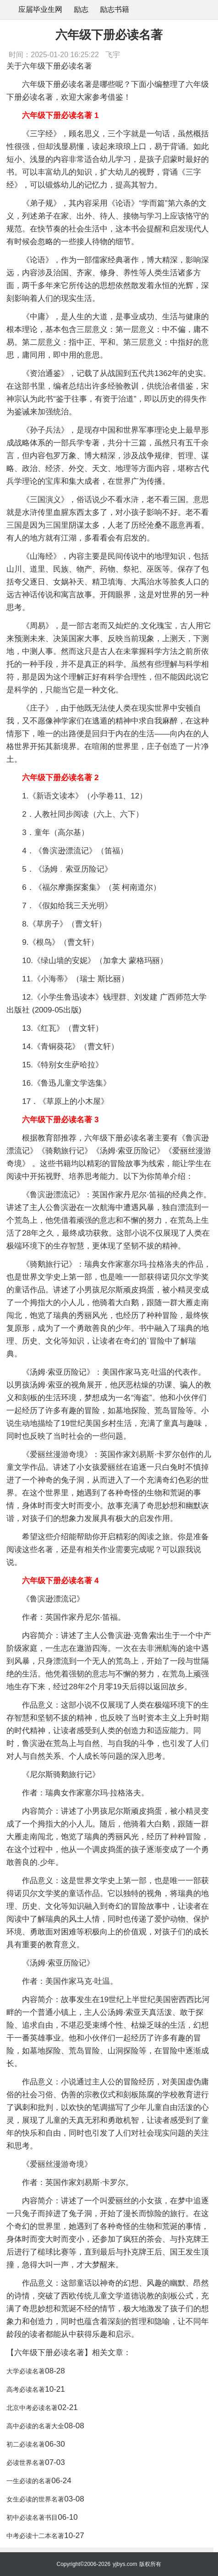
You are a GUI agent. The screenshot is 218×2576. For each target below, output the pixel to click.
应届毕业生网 (40, 9)
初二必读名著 (25, 2444)
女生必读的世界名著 (35, 2499)
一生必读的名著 (28, 2481)
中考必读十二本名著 (35, 2535)
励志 (81, 9)
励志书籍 (114, 9)
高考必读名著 (25, 2389)
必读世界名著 (25, 2462)
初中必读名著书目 (32, 2517)
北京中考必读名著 (32, 2407)
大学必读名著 (25, 2371)
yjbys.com (125, 2564)
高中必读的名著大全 (35, 2426)
